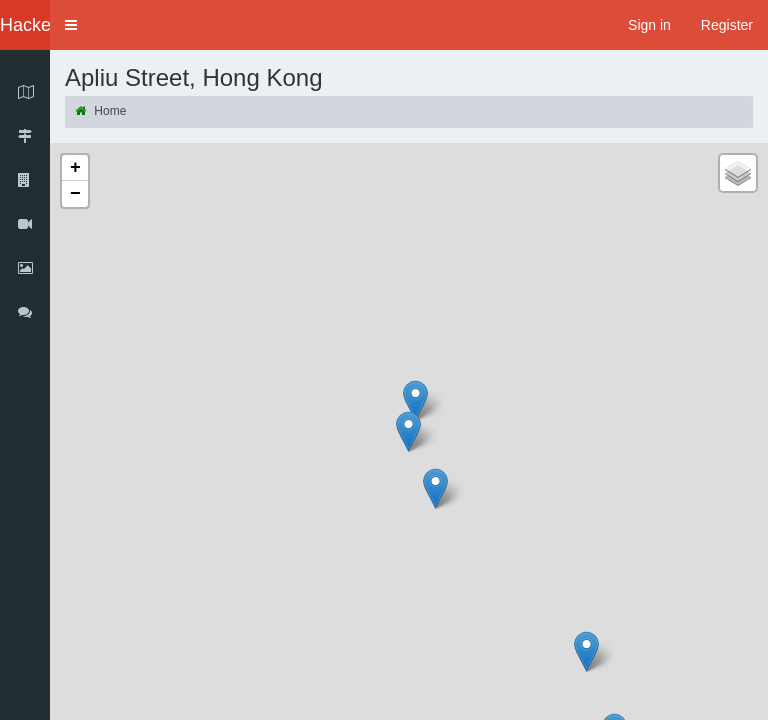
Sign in (649, 25)
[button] (71, 25)
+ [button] (75, 168)
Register (727, 25)
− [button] (75, 194)
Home (100, 111)
